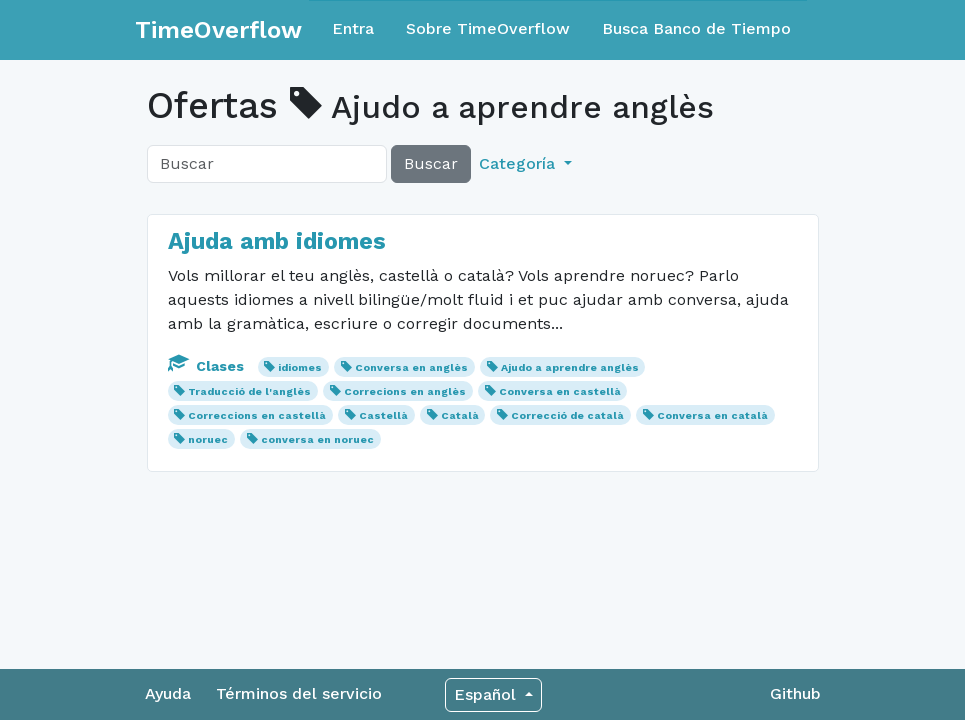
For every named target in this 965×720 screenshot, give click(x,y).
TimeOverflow (218, 30)
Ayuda (168, 693)
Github (795, 693)
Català (460, 415)
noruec (208, 439)
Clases (208, 366)
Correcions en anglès (405, 391)
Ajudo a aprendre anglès (570, 367)
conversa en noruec (317, 439)
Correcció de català (567, 415)
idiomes (300, 367)
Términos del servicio (299, 693)
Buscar (431, 163)
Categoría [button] (519, 163)
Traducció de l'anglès (249, 391)
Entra (353, 28)
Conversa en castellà (560, 391)
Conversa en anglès (411, 367)
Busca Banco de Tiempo (696, 28)
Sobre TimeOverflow (488, 28)
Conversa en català (712, 415)
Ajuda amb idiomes (277, 241)
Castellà (383, 415)
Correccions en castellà (257, 415)
